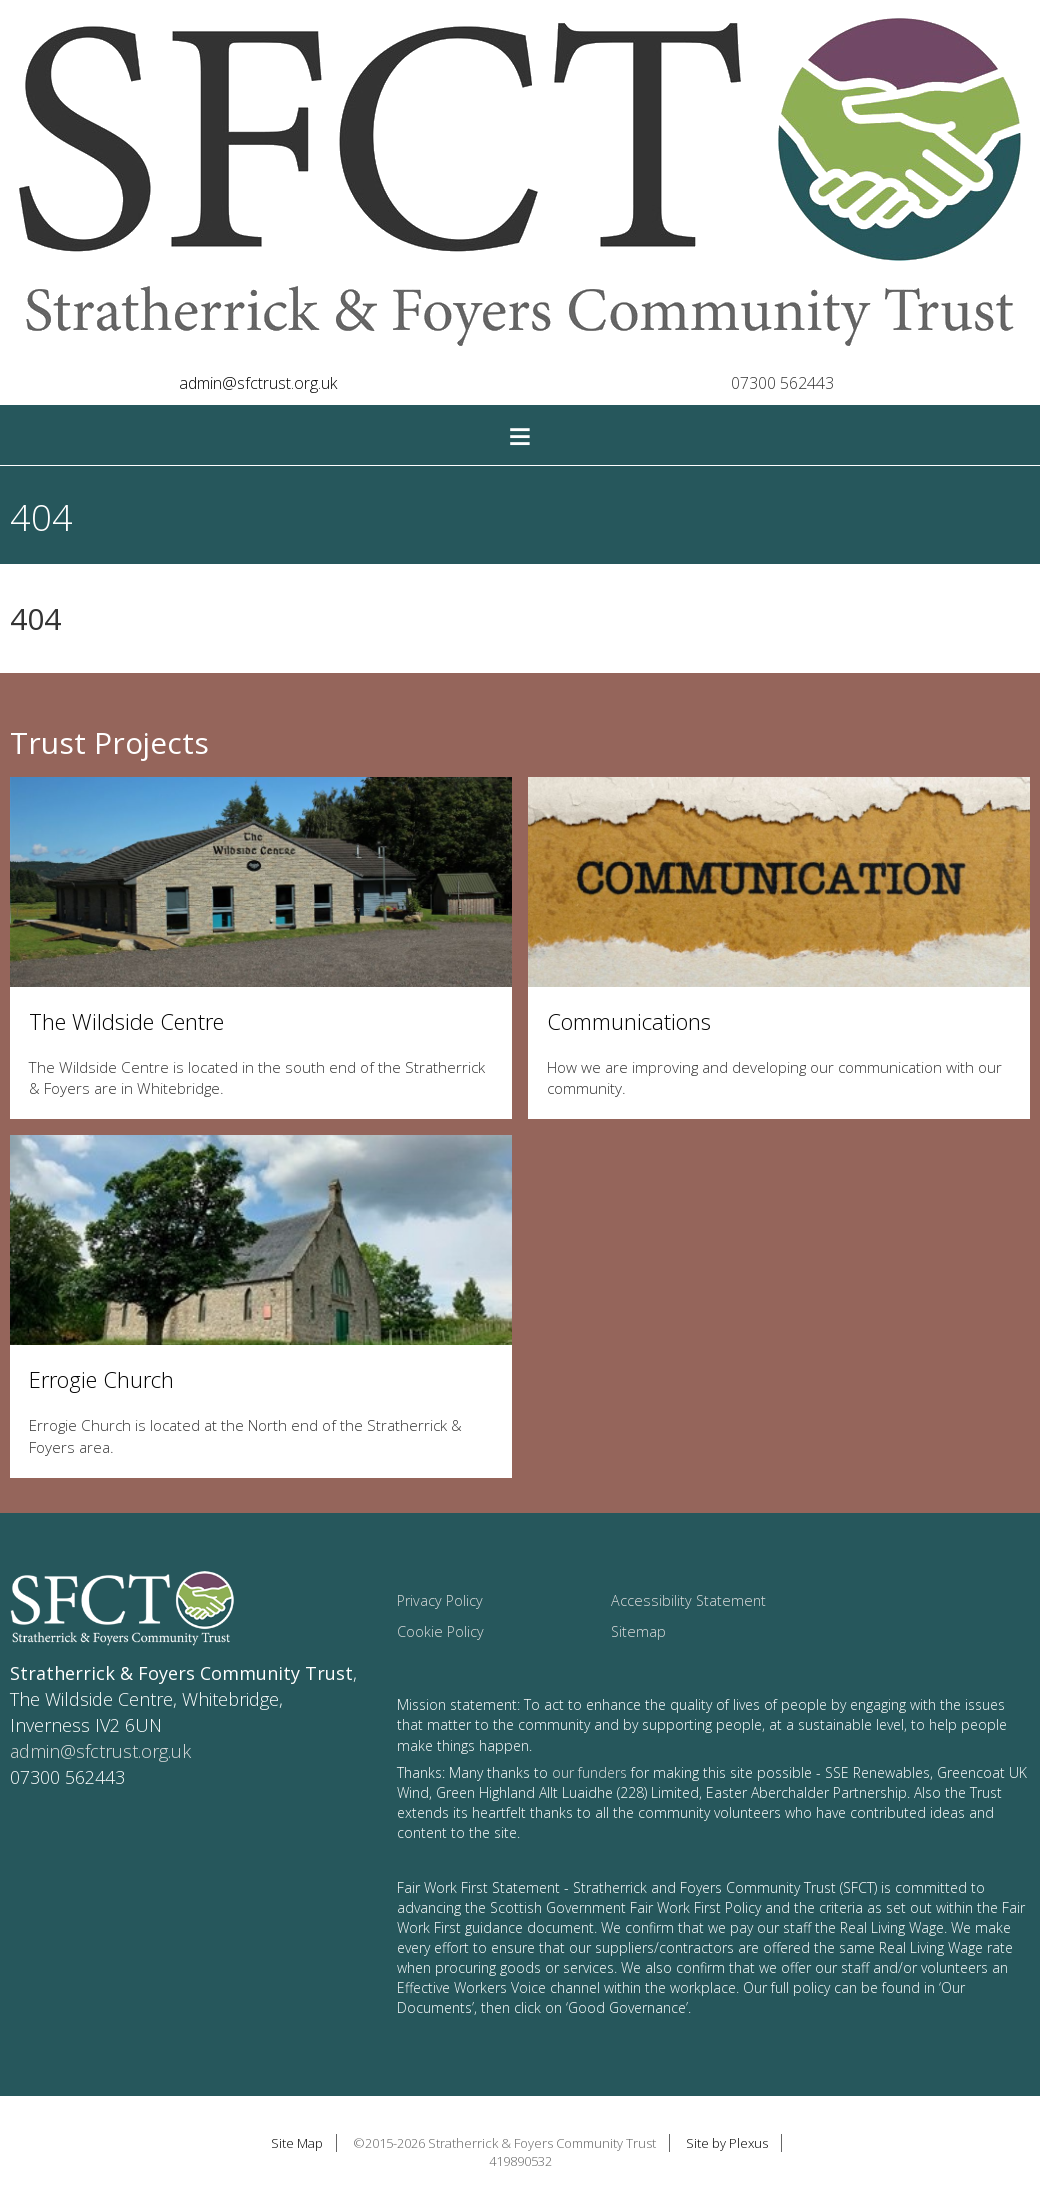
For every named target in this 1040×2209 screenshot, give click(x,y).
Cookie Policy (440, 1631)
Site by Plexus (727, 2143)
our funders (589, 1772)
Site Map (297, 2143)
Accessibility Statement (688, 1600)
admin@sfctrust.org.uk (258, 383)
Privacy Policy (440, 1600)
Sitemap (638, 1631)
